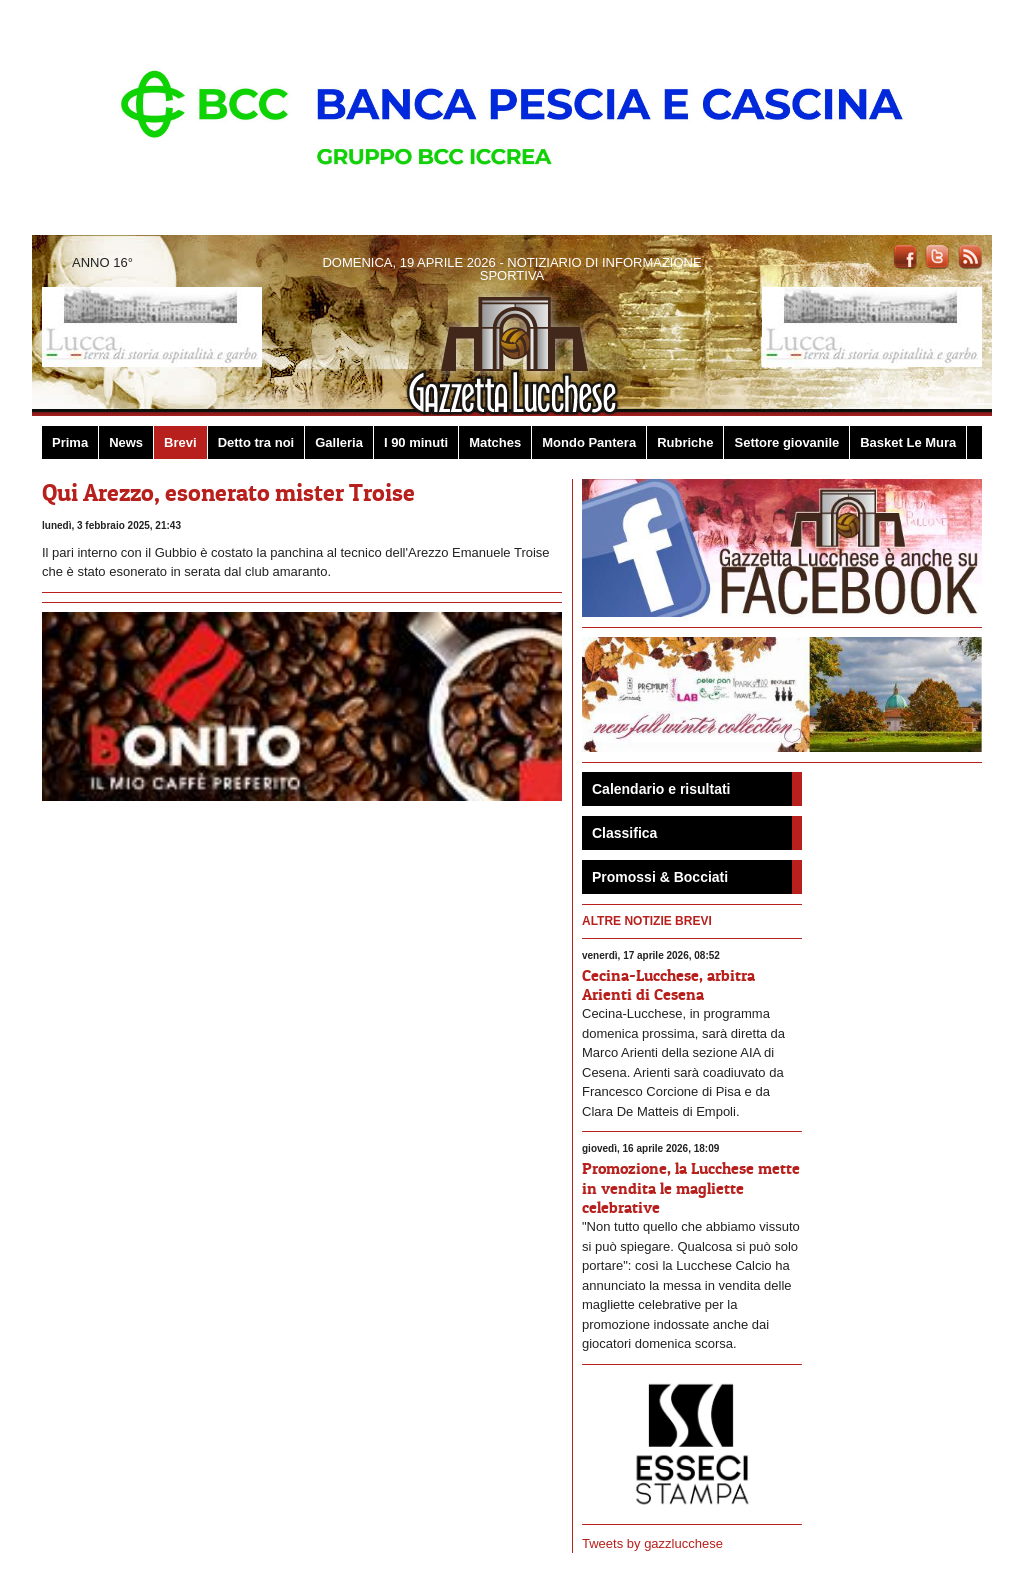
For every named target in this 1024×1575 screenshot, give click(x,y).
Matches (495, 442)
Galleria (339, 442)
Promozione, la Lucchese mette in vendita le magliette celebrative (691, 1187)
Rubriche (685, 442)
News (126, 442)
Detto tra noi (256, 442)
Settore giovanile (786, 442)
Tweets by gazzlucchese (652, 1543)
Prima (70, 442)
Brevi (180, 442)
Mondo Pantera (589, 442)
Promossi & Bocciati (660, 877)
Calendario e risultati (661, 789)
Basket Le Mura (908, 442)
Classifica (624, 833)
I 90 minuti (416, 442)
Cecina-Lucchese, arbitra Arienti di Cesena (668, 984)
